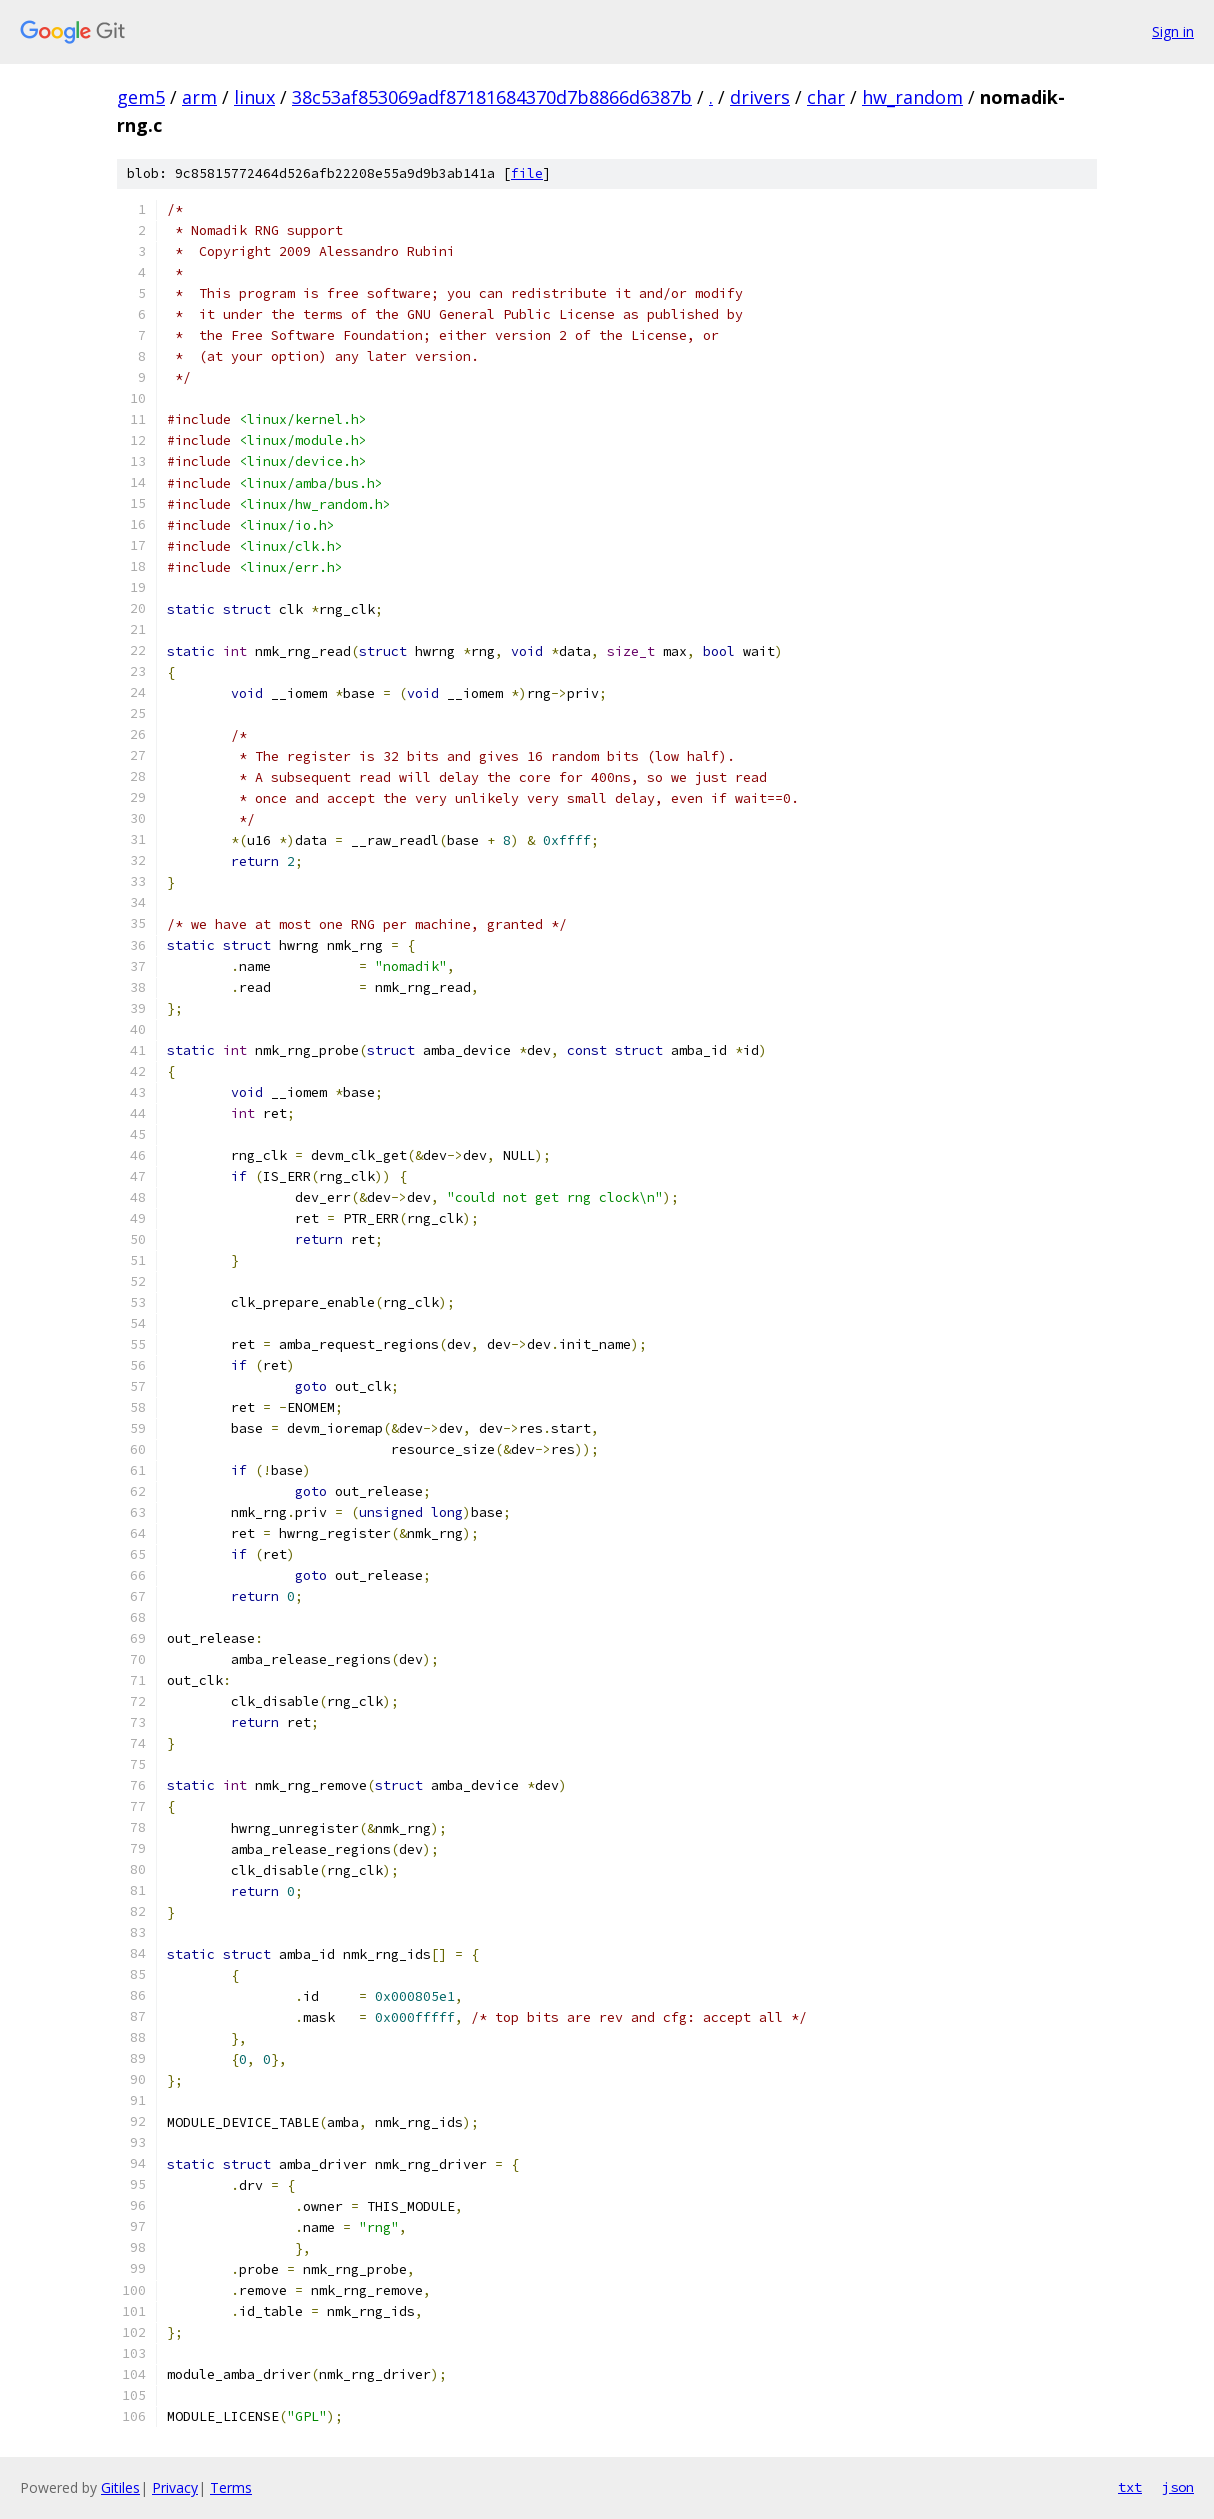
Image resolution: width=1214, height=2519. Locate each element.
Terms (231, 2487)
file (527, 173)
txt (1130, 2487)
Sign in (1173, 31)
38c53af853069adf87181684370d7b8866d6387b (492, 97)
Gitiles (120, 2487)
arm (199, 97)
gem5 (141, 97)
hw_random (912, 97)
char (826, 97)
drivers (760, 97)
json (1178, 2487)
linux (254, 97)
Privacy (175, 2487)
